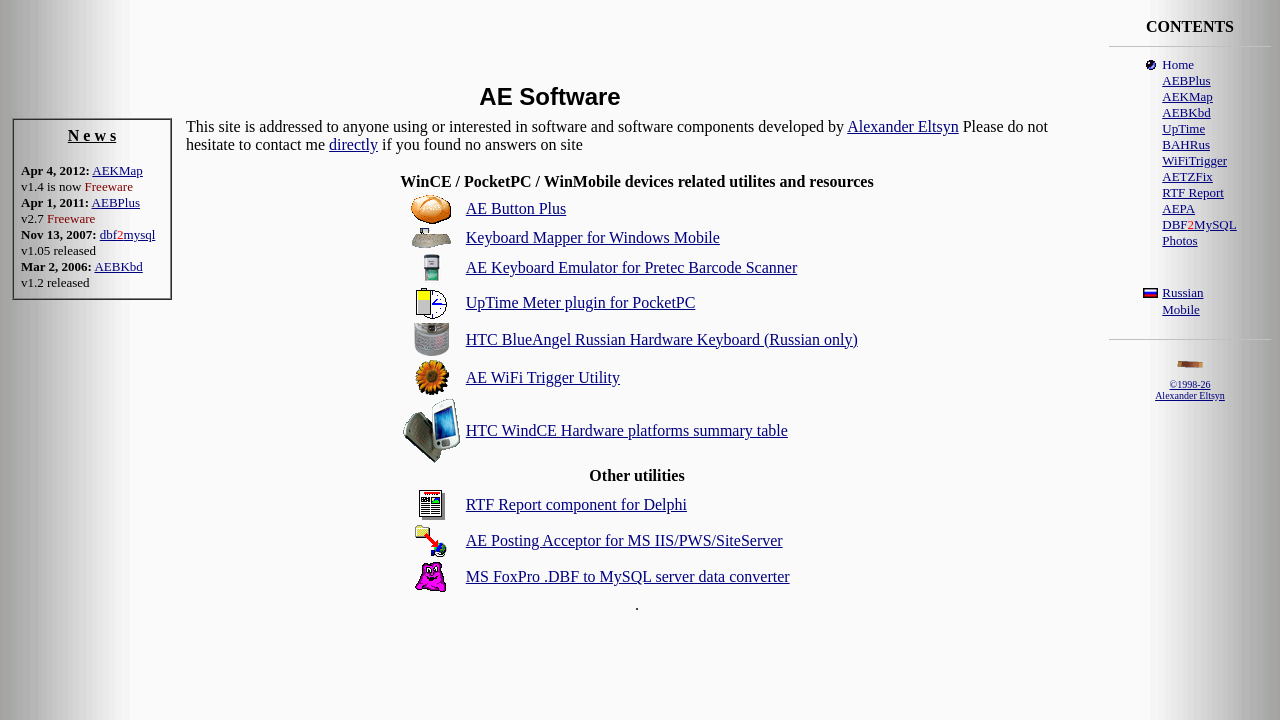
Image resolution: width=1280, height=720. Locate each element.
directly (353, 144)
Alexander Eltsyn (903, 126)
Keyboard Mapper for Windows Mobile (593, 237)
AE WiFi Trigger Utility (543, 377)
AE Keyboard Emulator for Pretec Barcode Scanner (631, 267)
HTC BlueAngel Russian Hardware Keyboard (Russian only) (662, 339)
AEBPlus (116, 202)
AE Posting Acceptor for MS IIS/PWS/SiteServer (624, 540)
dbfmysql (128, 234)
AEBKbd (118, 266)
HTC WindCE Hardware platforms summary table (627, 430)
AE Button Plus (516, 208)
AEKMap (117, 170)
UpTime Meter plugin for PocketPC (581, 302)
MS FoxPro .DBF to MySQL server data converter (628, 576)
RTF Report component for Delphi (576, 504)
